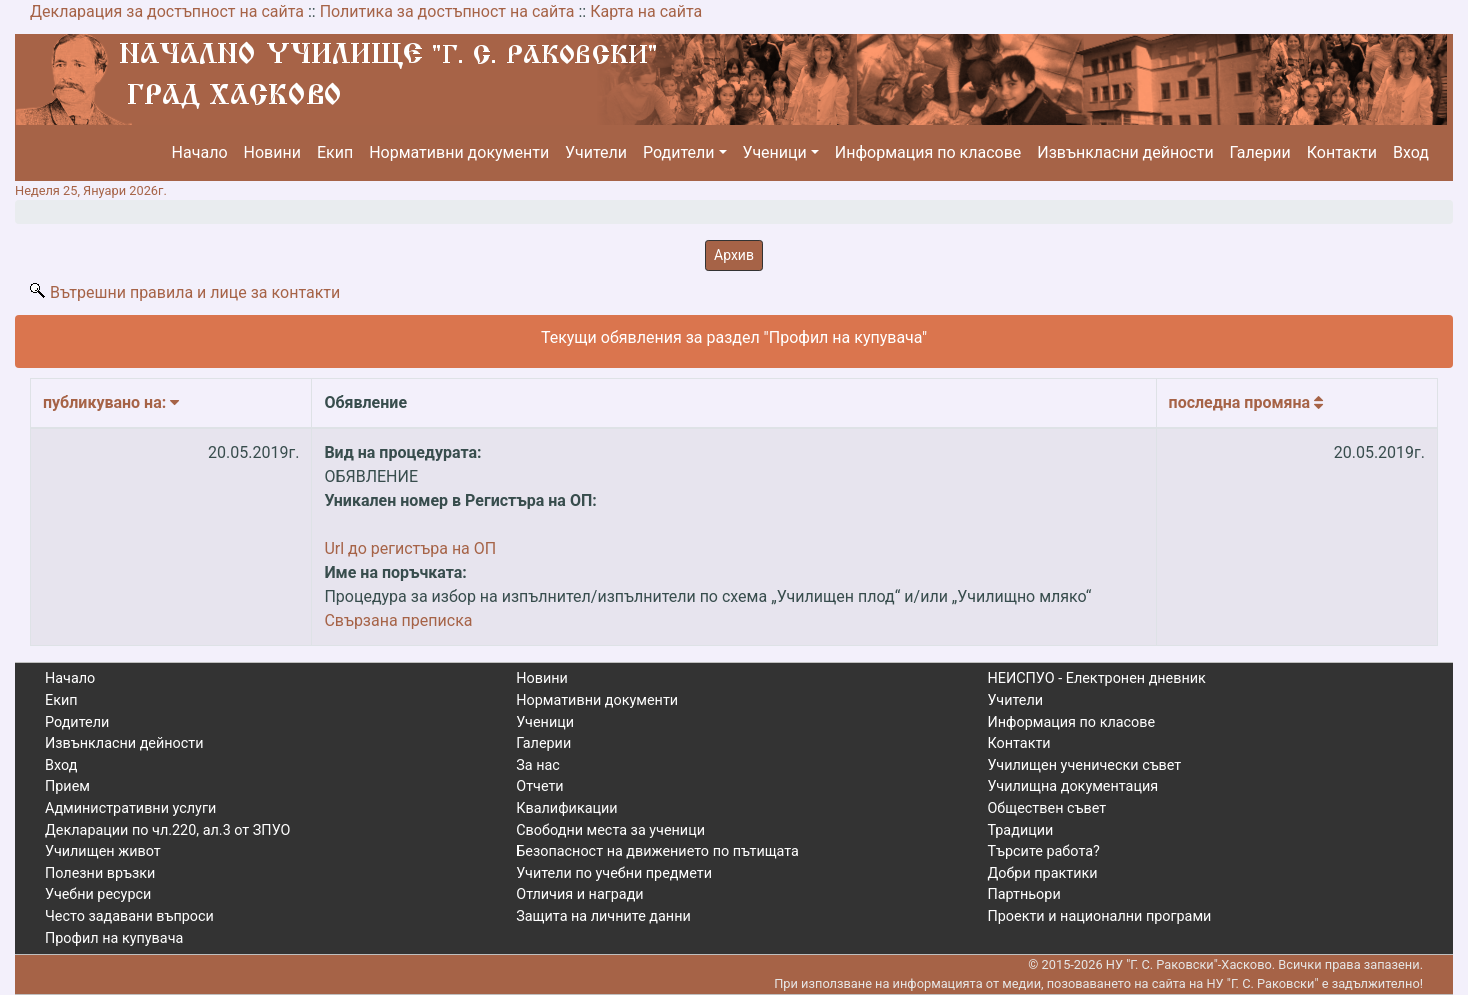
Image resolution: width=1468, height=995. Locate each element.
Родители (678, 152)
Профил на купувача (114, 938)
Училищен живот (103, 851)
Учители (596, 152)
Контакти (1342, 152)
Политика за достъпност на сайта (447, 11)
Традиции (1020, 830)
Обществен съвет (1046, 808)
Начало (200, 152)
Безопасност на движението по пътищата (657, 851)
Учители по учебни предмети (614, 873)
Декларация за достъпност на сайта (167, 11)
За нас (538, 765)
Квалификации (566, 808)
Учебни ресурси (98, 894)
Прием (67, 786)
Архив (734, 255)
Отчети (539, 786)
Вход (1411, 152)
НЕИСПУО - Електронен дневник (1096, 678)
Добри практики (1042, 873)
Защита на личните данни (603, 916)
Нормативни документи (459, 152)
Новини (272, 152)
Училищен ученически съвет (1084, 765)
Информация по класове (928, 152)
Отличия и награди (579, 894)
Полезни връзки (100, 873)
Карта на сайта (646, 11)
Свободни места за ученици (610, 830)
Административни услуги (130, 808)
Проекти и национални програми (1099, 916)
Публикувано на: (111, 402)
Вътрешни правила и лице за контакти (195, 292)
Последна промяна (1246, 402)
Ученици (775, 152)
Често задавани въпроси (129, 916)
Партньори (1023, 894)
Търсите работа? (1043, 851)
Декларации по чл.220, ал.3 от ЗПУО (167, 830)
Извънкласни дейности (1125, 152)
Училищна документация (1072, 786)
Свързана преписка (398, 620)
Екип (335, 152)
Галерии (1260, 152)
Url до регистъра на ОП (410, 548)
